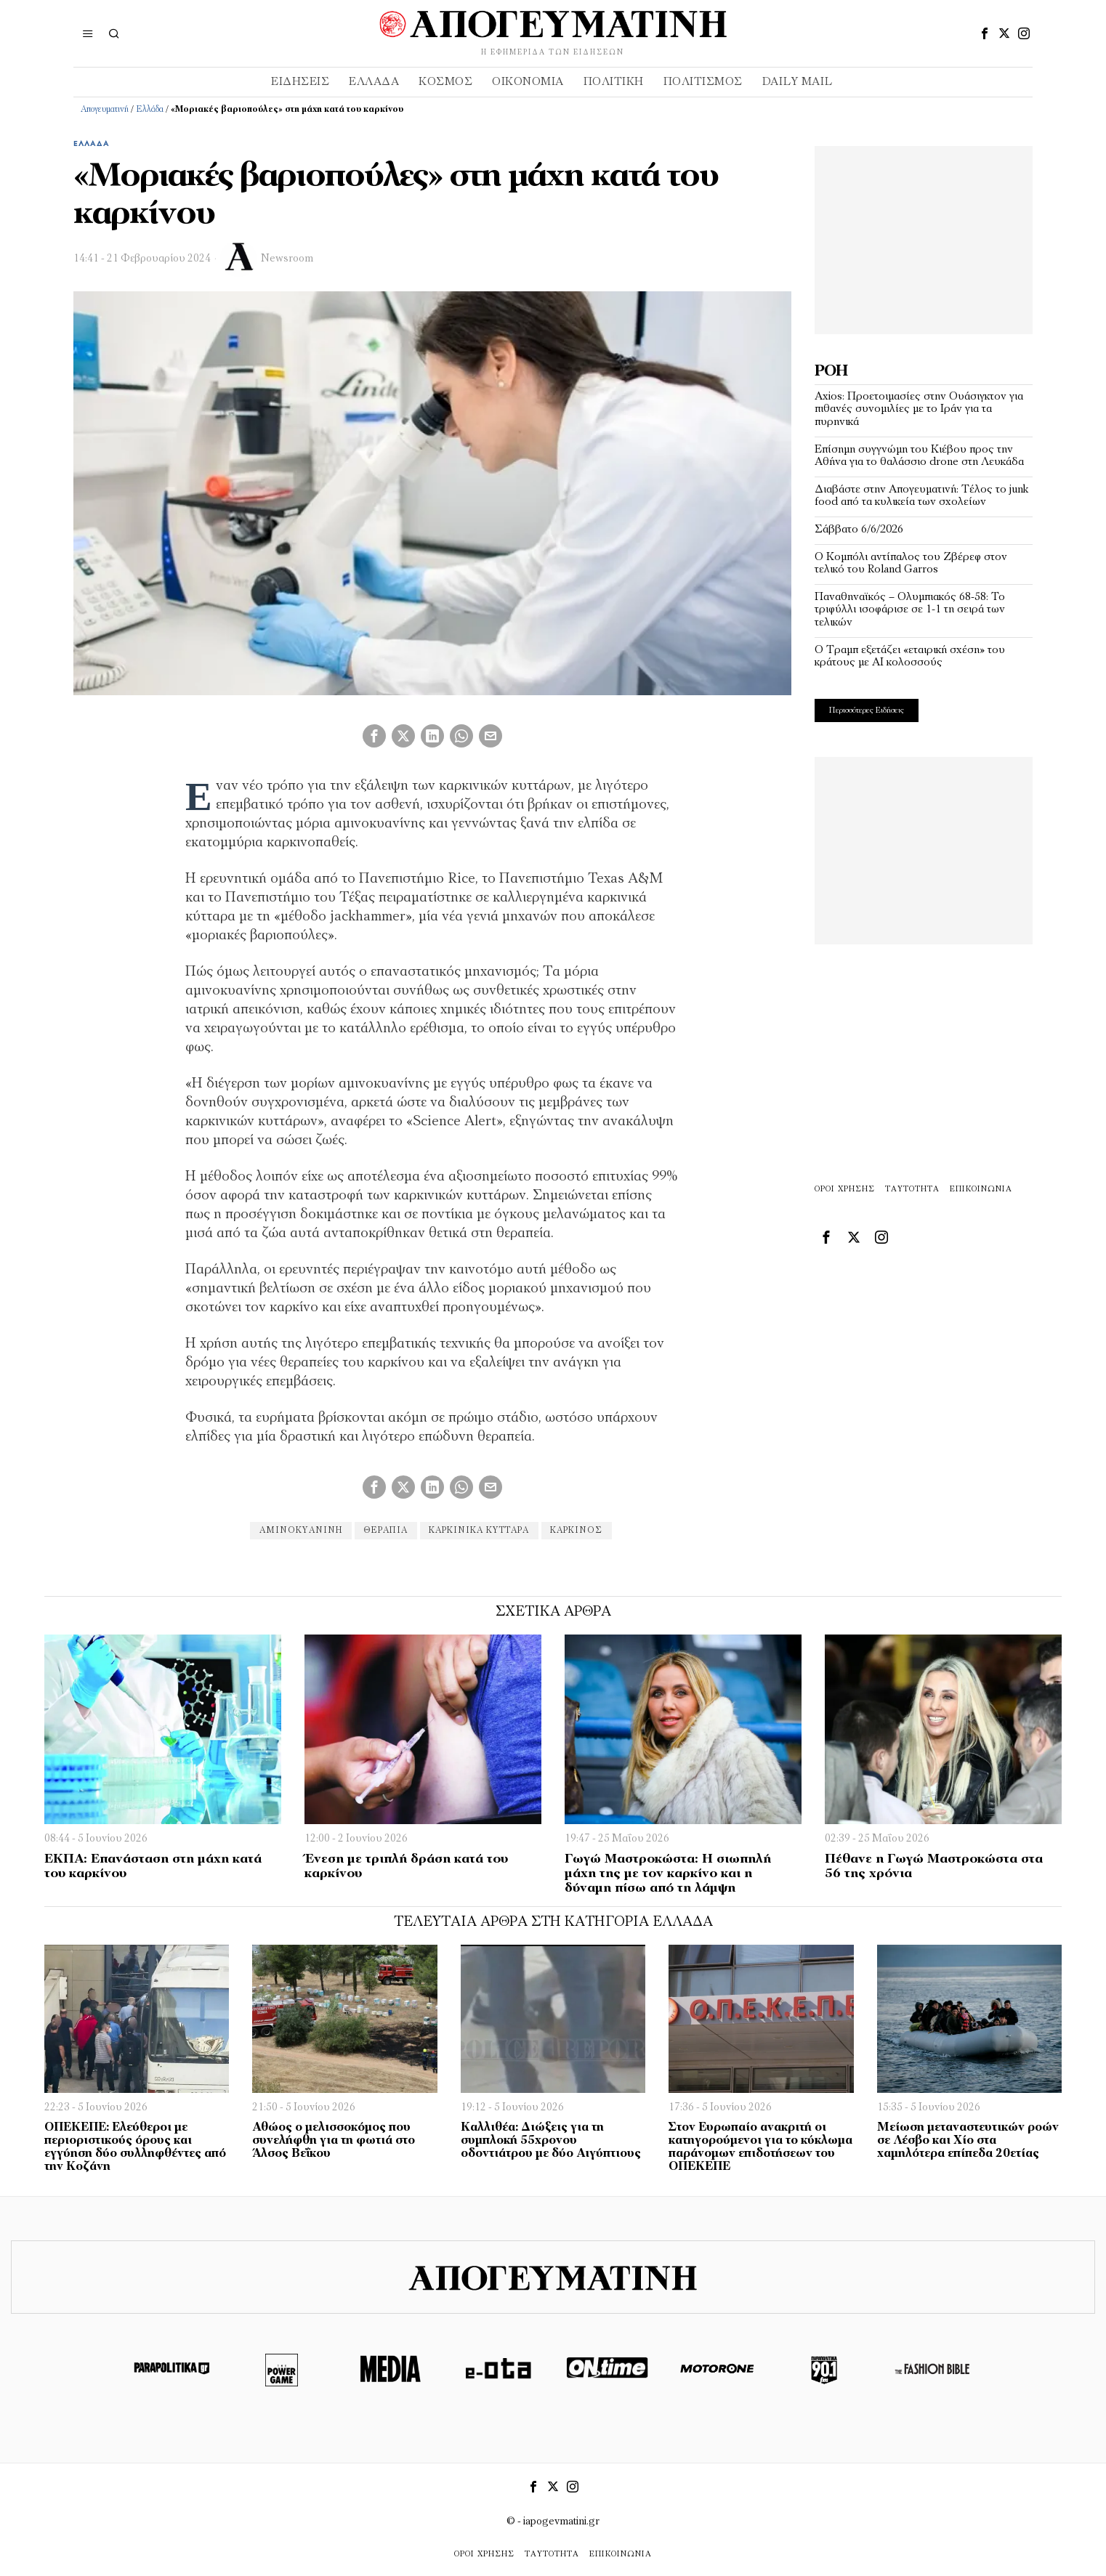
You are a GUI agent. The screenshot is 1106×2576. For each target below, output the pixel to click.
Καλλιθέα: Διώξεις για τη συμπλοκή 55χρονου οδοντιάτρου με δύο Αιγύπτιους (551, 2141)
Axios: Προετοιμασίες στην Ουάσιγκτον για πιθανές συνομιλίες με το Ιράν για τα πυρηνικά (919, 409)
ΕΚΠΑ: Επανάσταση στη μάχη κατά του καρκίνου (153, 1866)
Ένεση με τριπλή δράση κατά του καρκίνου (406, 1866)
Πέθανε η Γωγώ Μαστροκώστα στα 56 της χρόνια (934, 1866)
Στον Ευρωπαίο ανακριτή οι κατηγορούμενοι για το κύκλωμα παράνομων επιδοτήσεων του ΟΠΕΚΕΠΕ (760, 2147)
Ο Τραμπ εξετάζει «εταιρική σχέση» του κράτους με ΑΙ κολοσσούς (910, 656)
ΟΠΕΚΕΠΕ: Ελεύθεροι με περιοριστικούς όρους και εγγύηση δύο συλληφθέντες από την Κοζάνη (135, 2147)
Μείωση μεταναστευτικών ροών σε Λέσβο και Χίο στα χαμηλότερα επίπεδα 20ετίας (968, 2141)
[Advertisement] (924, 237)
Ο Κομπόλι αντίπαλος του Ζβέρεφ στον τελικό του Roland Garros (911, 563)
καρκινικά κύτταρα (480, 1530)
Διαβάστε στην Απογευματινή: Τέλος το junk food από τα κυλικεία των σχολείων (921, 496)
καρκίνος (580, 1530)
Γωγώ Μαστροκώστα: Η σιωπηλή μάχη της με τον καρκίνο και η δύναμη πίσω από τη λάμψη (668, 1873)
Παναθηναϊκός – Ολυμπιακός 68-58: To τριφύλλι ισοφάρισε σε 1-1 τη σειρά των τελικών (910, 609)
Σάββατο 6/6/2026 (859, 529)
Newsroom (287, 259)
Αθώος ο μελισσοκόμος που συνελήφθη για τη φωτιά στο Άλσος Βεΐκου (333, 2141)
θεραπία (385, 1530)
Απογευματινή (105, 109)
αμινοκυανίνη (298, 1530)
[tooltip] (984, 33)
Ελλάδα (150, 109)
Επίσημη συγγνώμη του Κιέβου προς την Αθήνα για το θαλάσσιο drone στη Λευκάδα (919, 456)
